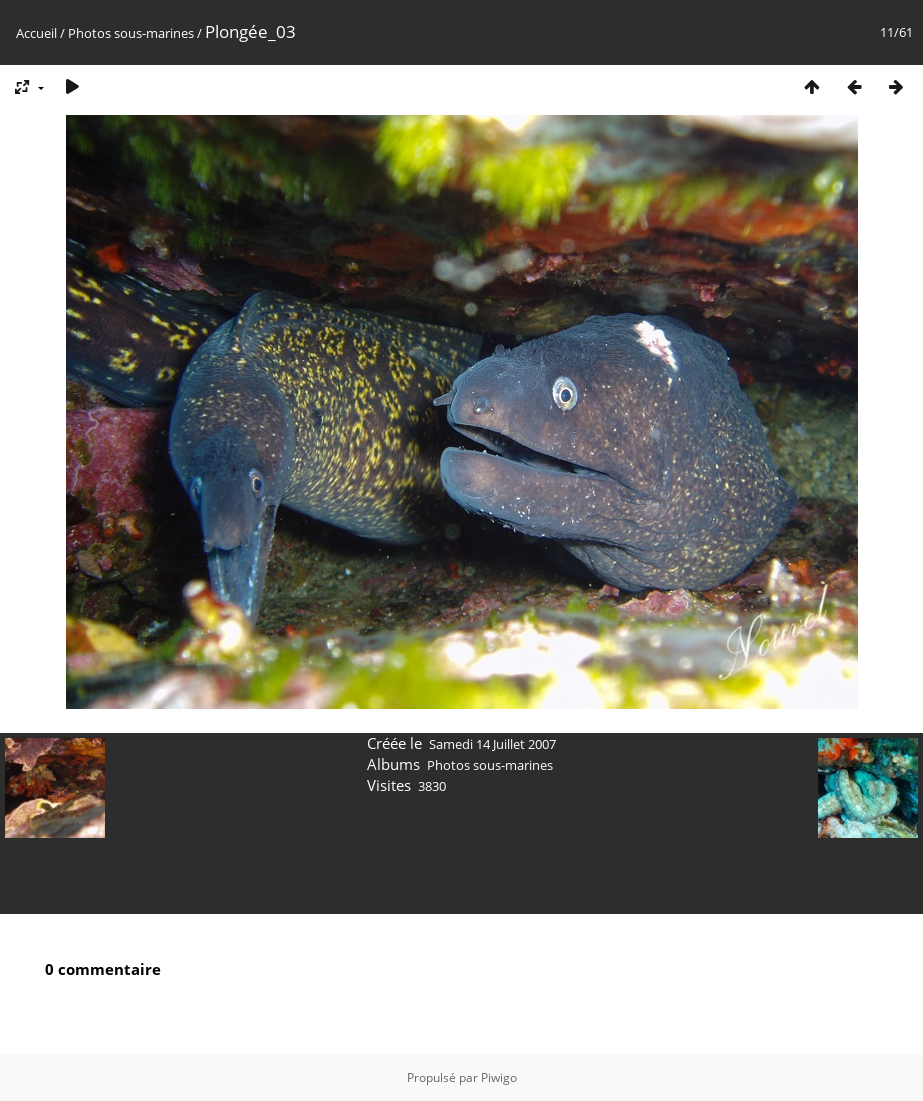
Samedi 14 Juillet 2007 (492, 744)
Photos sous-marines (131, 33)
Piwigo (499, 1077)
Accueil (36, 33)
